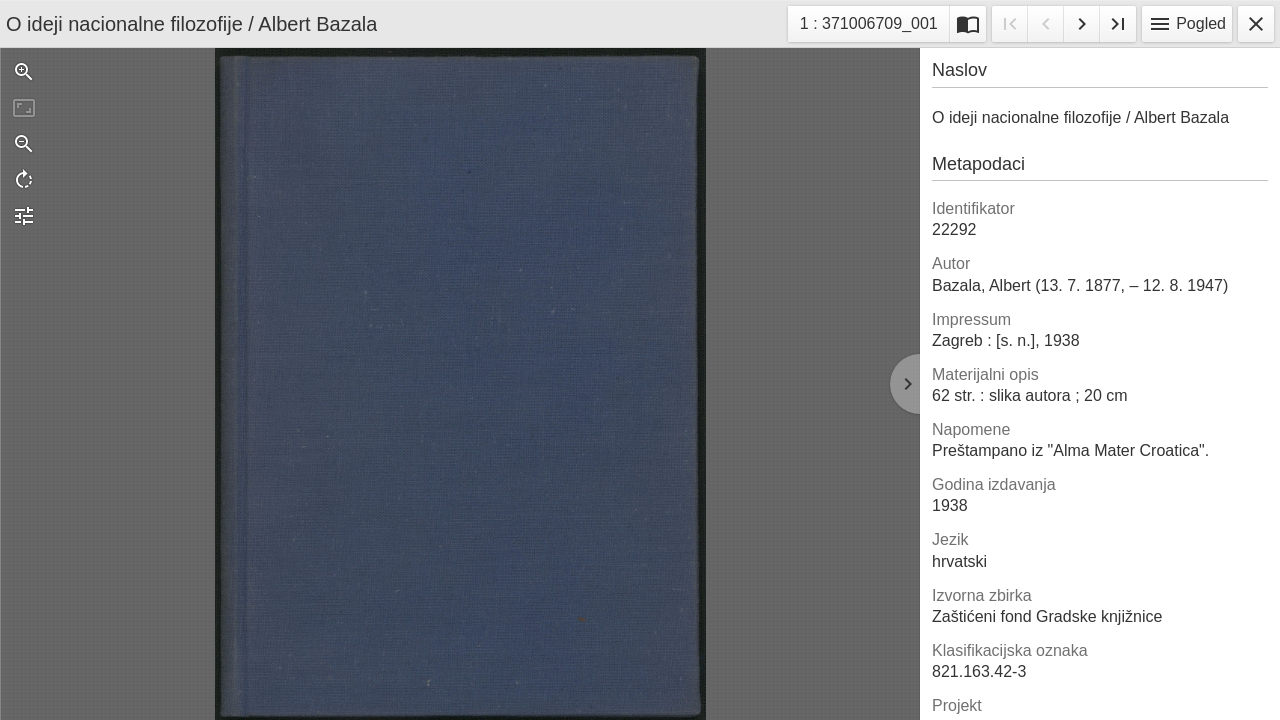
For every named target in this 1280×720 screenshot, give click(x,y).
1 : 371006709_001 (868, 26)
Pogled (1187, 24)
